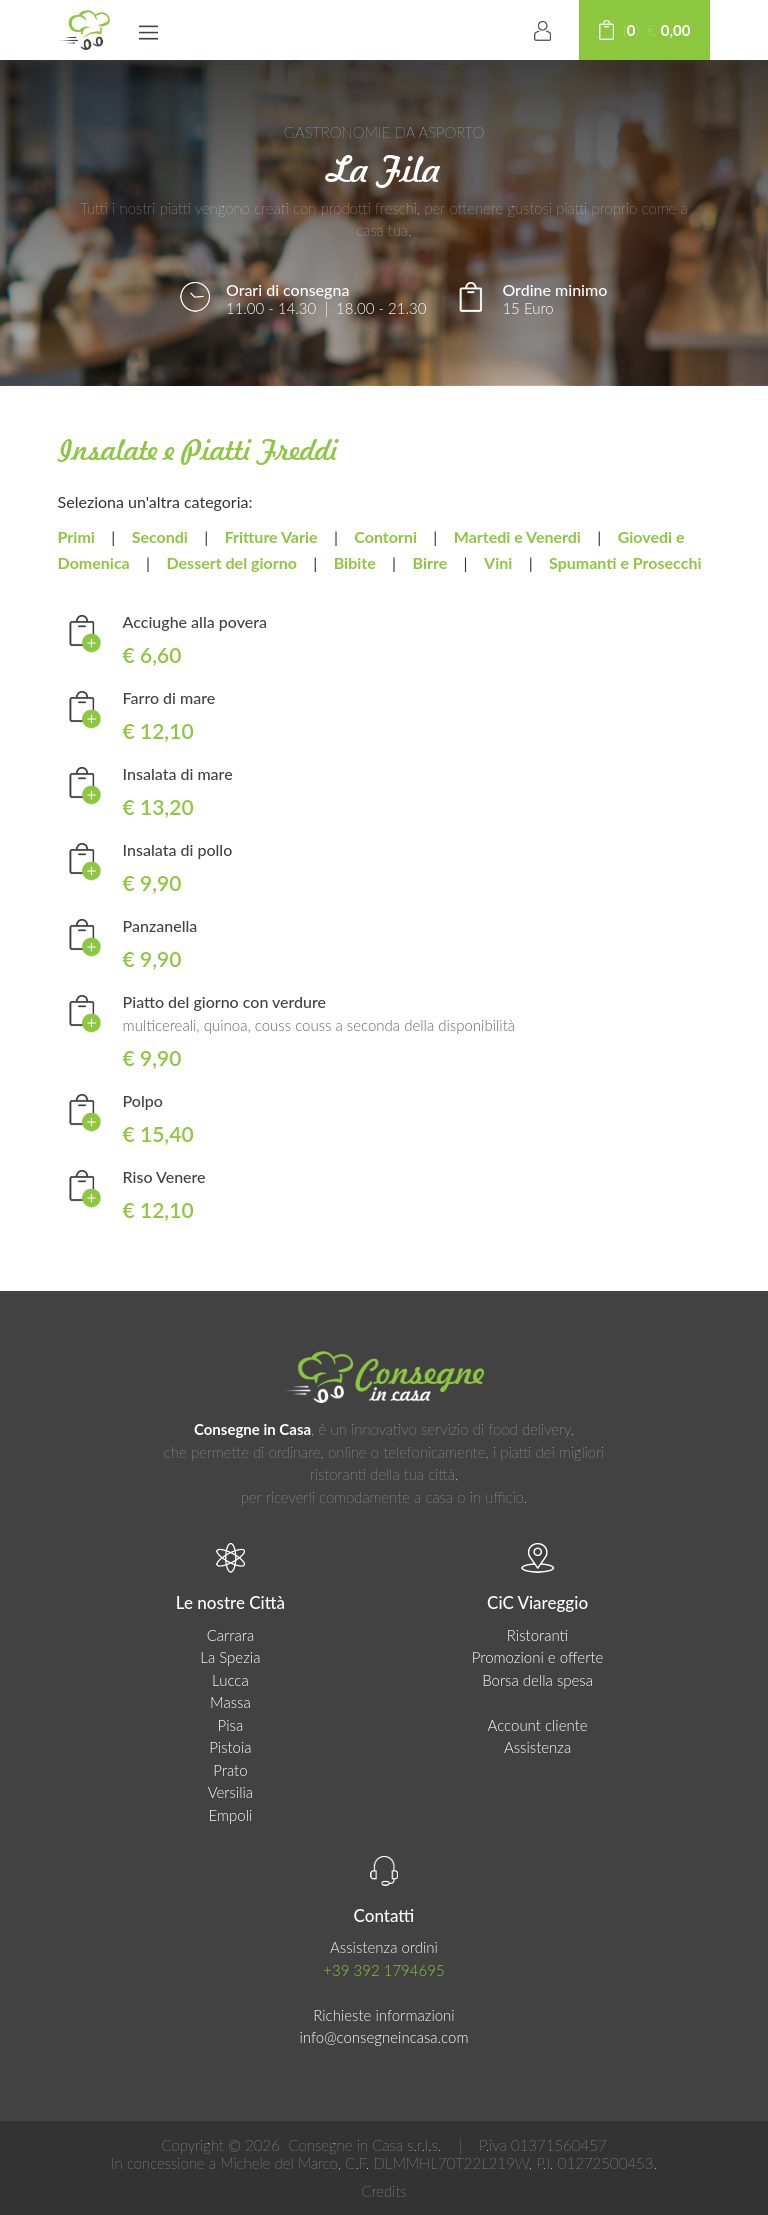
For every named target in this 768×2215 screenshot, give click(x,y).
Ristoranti (538, 1635)
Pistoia (230, 1747)
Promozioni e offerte (538, 1657)
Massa (230, 1702)
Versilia (230, 1792)
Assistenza (537, 1747)
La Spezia (230, 1657)
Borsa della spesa (537, 1680)
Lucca (230, 1680)
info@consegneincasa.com (383, 2037)
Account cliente (538, 1725)
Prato (230, 1770)
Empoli (230, 1815)
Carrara (231, 1635)
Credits (383, 2191)
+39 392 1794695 (383, 1970)
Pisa (231, 1725)
